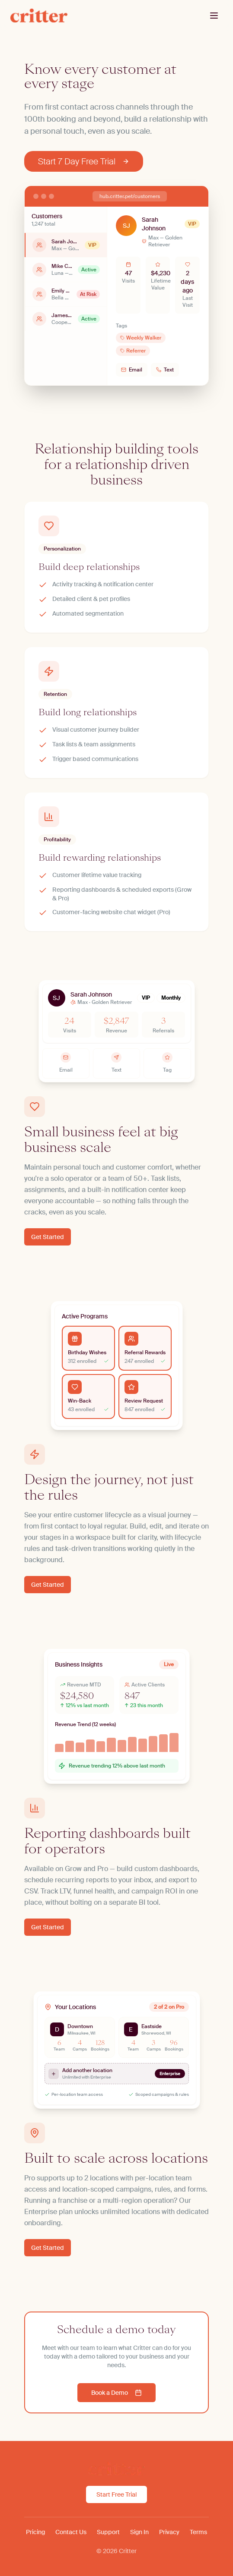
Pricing (35, 2532)
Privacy (169, 2532)
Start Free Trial (116, 2494)
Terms (198, 2532)
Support (108, 2532)
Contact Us (70, 2532)
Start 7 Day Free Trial (83, 161)
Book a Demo (116, 2393)
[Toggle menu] (214, 15)
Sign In (139, 2532)
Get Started (47, 1237)
